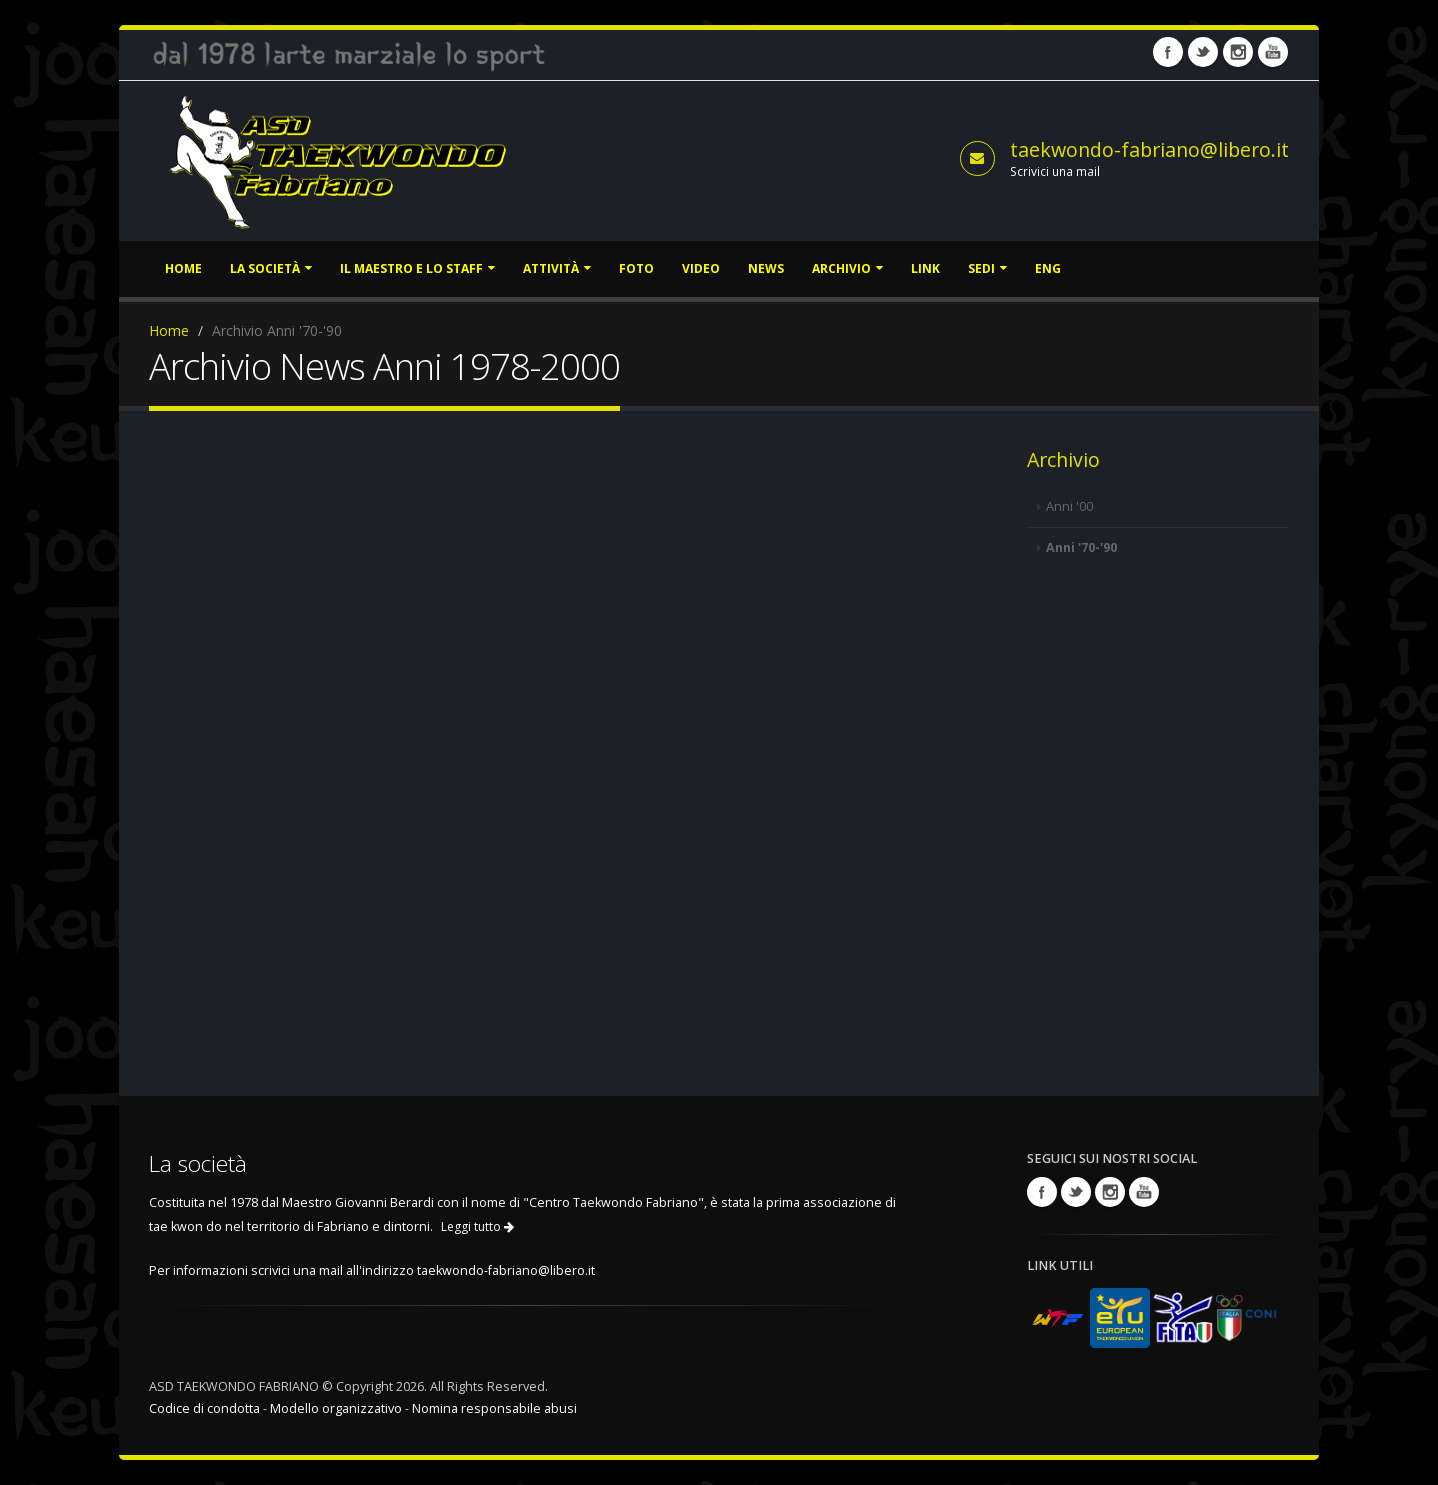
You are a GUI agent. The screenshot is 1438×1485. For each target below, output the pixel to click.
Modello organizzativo (336, 1408)
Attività (557, 268)
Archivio (847, 268)
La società (271, 268)
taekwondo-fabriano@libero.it (1149, 149)
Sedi (987, 268)
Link (925, 268)
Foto (636, 268)
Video (701, 268)
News (766, 268)
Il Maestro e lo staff (417, 268)
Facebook (1168, 52)
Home (183, 268)
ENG (1048, 268)
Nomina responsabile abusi (494, 1408)
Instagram (1238, 52)
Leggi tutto (477, 1226)
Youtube (1273, 52)
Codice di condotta (204, 1408)
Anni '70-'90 (1081, 547)
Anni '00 (1069, 506)
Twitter (1203, 52)
